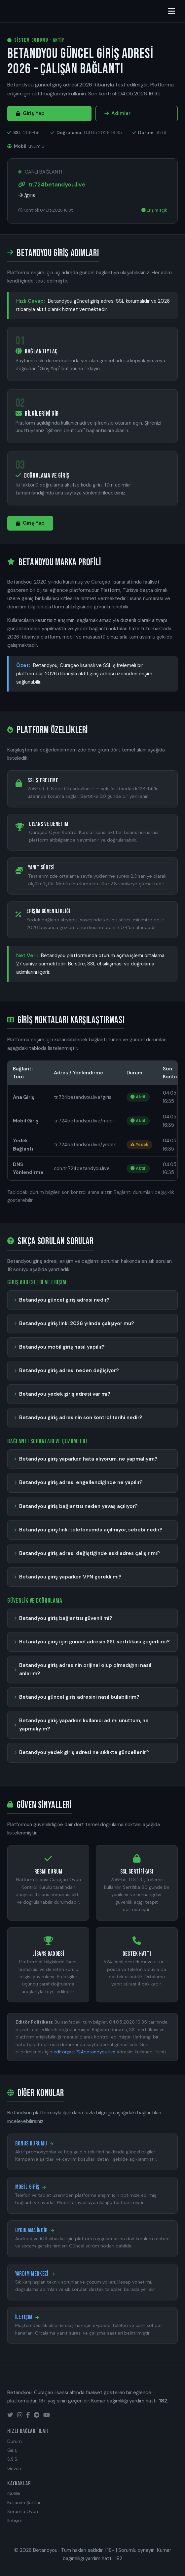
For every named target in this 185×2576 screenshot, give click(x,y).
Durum (14, 2441)
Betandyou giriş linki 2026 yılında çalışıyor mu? (76, 1323)
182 (118, 2558)
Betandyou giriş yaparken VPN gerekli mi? (70, 1576)
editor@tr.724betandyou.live (84, 2052)
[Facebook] (28, 2415)
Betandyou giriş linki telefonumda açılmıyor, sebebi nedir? (91, 1529)
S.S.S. (12, 2459)
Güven (14, 2468)
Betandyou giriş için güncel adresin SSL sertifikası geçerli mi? (94, 1641)
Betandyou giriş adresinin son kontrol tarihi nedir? (80, 1417)
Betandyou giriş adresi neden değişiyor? (69, 1370)
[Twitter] (10, 2415)
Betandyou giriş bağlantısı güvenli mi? (65, 1618)
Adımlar (117, 113)
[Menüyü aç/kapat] (172, 11)
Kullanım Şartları (24, 2502)
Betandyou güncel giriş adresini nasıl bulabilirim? (79, 1697)
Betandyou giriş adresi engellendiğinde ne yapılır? (81, 1482)
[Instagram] (19, 2415)
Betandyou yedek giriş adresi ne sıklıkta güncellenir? (84, 1752)
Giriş (12, 2450)
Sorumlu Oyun (22, 2511)
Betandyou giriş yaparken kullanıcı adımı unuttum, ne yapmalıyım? (84, 1724)
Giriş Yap (30, 113)
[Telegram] (36, 2415)
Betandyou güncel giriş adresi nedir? (64, 1300)
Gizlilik (13, 2494)
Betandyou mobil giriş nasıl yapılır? (62, 1347)
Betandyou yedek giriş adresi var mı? (64, 1394)
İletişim (14, 2520)
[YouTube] (46, 2415)
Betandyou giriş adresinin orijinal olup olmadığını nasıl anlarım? (85, 1669)
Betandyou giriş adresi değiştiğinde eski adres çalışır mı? (89, 1553)
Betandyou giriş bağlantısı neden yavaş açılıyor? (78, 1506)
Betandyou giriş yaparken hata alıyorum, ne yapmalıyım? (88, 1459)
